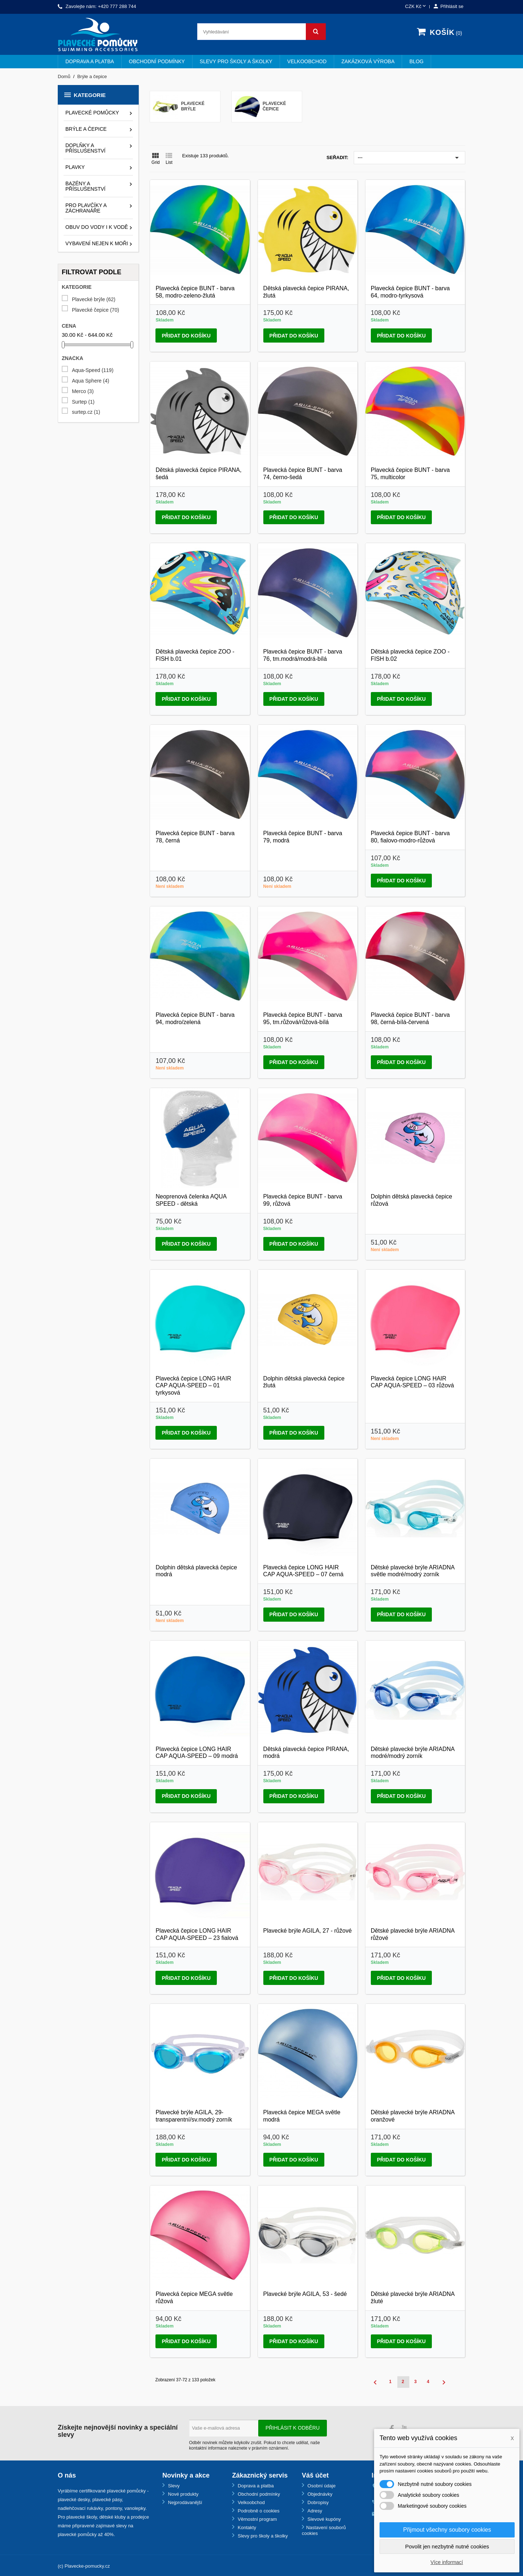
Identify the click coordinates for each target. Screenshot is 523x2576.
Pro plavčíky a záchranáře (85, 208)
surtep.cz (86, 412)
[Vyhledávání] (261, 31)
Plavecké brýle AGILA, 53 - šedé (305, 2294)
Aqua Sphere (90, 381)
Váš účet (315, 2475)
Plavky (75, 167)
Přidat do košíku (186, 336)
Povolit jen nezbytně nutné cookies (447, 2546)
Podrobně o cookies (258, 2511)
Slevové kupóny (323, 2519)
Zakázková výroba (367, 61)
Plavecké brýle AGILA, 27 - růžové (307, 1931)
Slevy (173, 2485)
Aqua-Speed (92, 370)
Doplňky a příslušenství (85, 148)
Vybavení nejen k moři (96, 243)
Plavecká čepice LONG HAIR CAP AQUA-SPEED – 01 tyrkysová (193, 1385)
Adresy (314, 2511)
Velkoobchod (307, 61)
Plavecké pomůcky (92, 113)
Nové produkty (182, 2494)
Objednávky (319, 2494)
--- (409, 157)
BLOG (416, 61)
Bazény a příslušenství (85, 186)
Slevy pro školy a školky (236, 61)
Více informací (446, 2562)
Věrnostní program (256, 2519)
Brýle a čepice (86, 129)
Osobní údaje (321, 2485)
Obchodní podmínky (157, 61)
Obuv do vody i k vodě (96, 227)
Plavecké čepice (95, 310)
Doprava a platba (89, 61)
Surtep (83, 402)
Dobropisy (317, 2502)
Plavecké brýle (93, 299)
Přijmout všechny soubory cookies (447, 2530)
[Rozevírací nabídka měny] (416, 7)
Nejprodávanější (184, 2502)
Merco (83, 391)
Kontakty (246, 2527)
